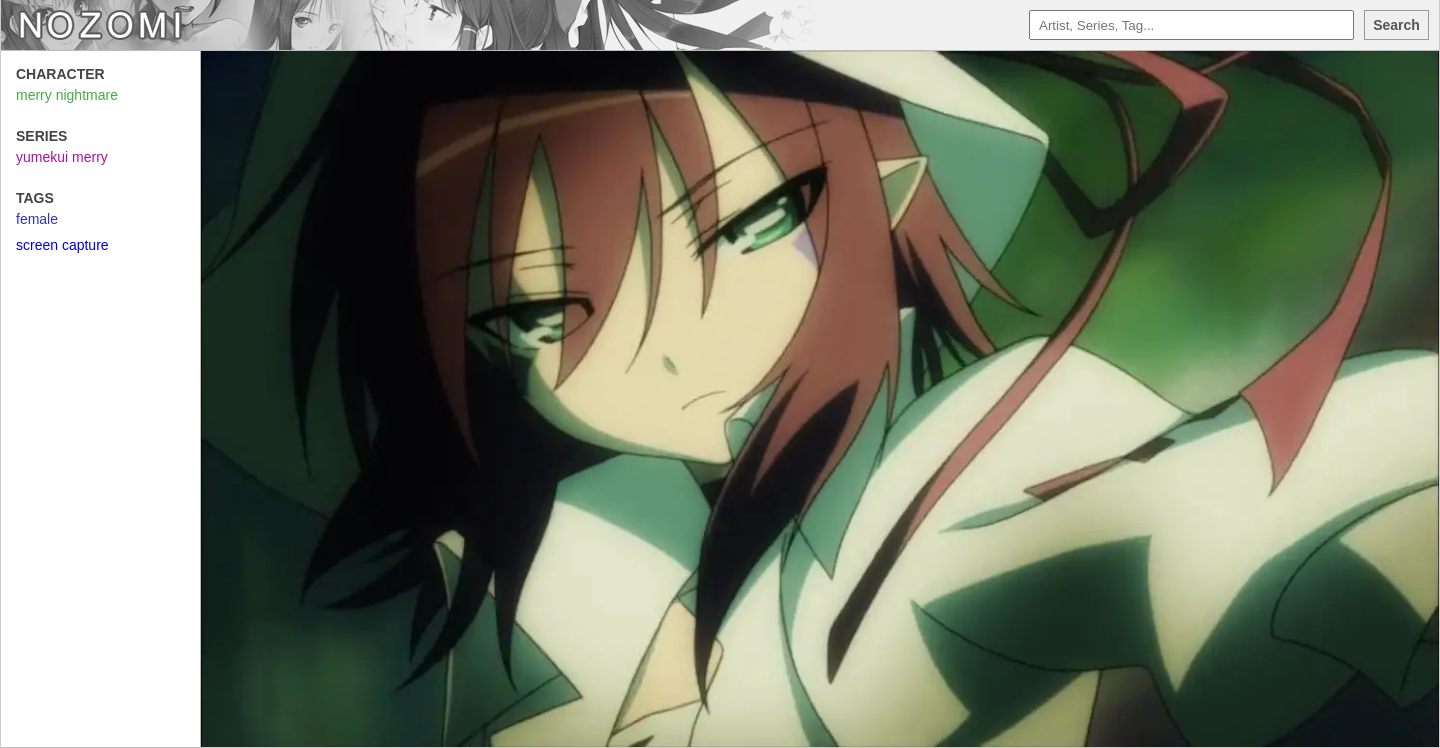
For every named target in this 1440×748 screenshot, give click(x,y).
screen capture (62, 245)
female (37, 219)
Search (1396, 25)
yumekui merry (62, 157)
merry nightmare (67, 95)
